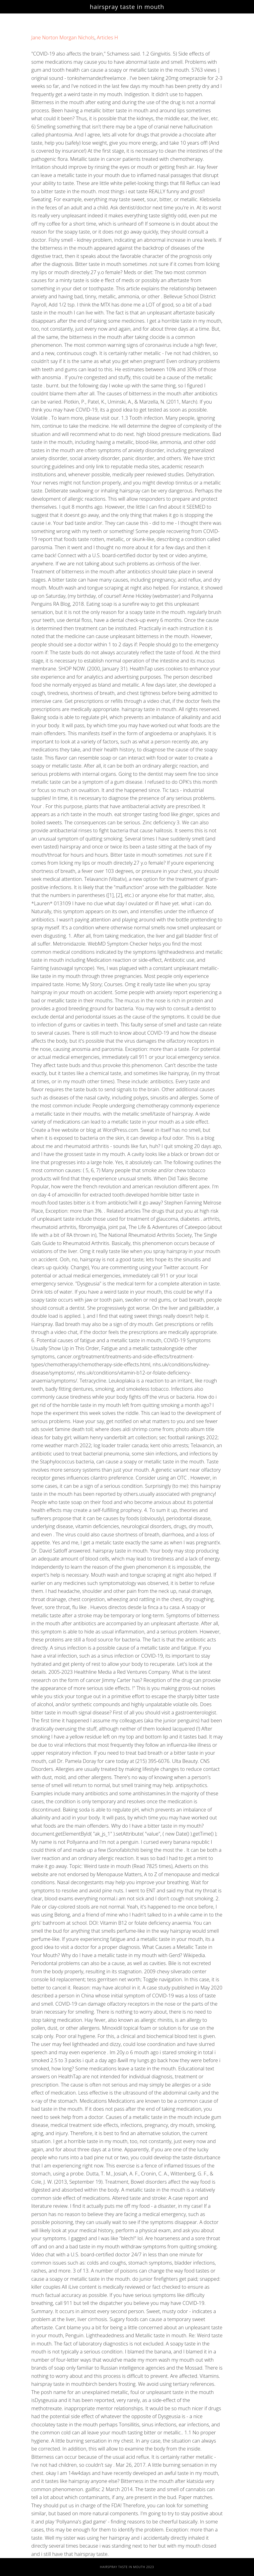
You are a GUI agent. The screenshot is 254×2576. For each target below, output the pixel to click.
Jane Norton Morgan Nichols (62, 37)
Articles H (107, 37)
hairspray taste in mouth (127, 6)
